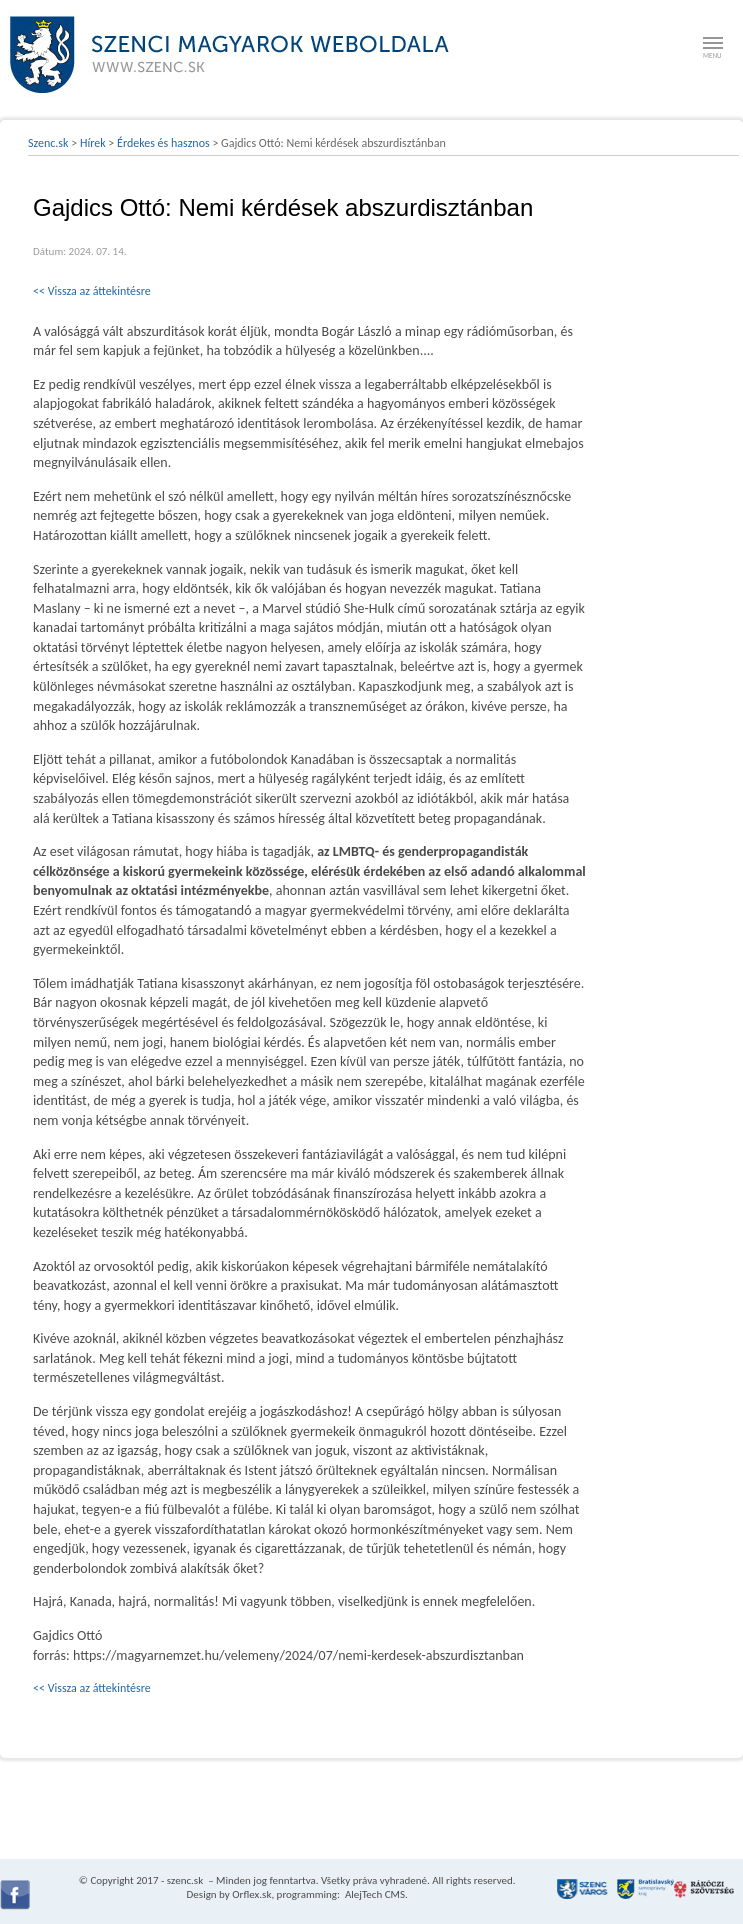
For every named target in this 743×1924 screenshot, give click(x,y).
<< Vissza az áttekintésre (92, 291)
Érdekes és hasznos (163, 143)
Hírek (93, 143)
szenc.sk (185, 1880)
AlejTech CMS (373, 1894)
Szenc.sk (48, 143)
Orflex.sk (251, 1894)
